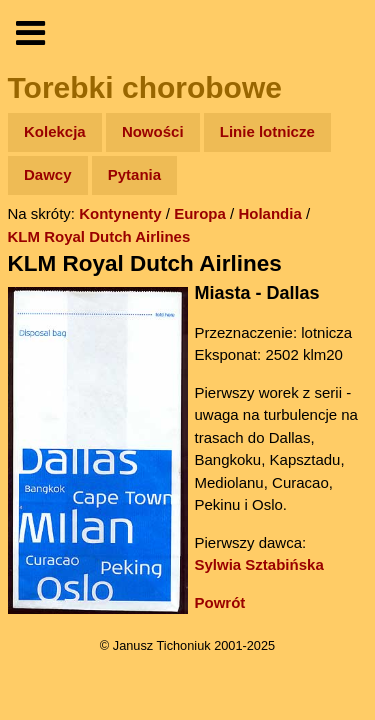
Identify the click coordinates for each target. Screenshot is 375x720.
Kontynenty (120, 213)
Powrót (220, 602)
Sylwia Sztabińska (259, 564)
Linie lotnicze (267, 131)
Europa (200, 213)
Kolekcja (55, 131)
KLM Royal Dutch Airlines (99, 236)
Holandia (269, 213)
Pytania (134, 174)
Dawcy (48, 174)
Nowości (153, 131)
